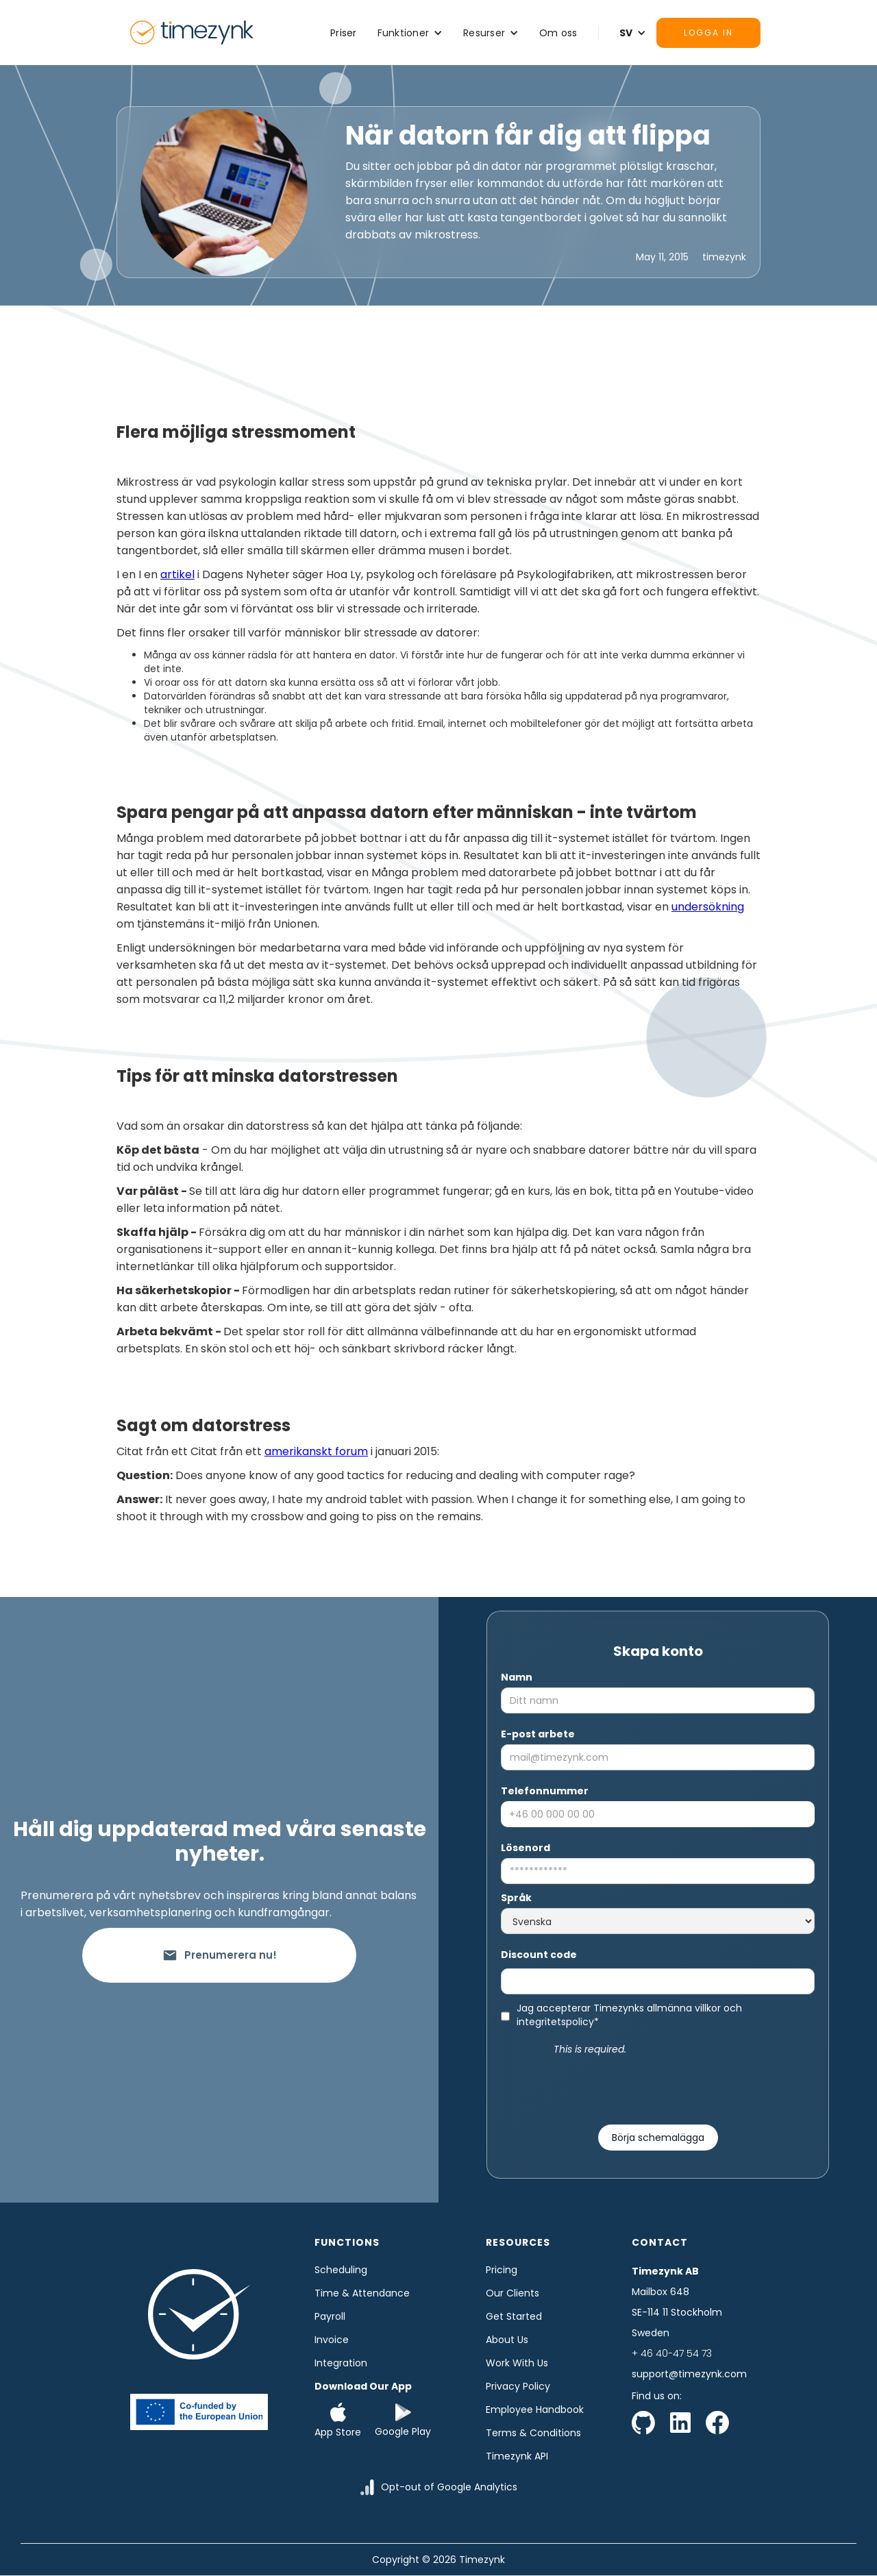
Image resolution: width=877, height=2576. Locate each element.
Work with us (517, 2362)
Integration (340, 2362)
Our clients (512, 2293)
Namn (516, 1677)
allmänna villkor (684, 2008)
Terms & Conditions (533, 2432)
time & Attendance (362, 2293)
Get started (514, 2316)
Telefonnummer (545, 1791)
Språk (516, 1898)
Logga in (708, 32)
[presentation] (658, 2084)
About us (507, 2339)
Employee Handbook (535, 2409)
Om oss (558, 33)
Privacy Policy (518, 2386)
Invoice (331, 2339)
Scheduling (340, 2269)
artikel (177, 574)
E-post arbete (538, 1734)
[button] (410, 33)
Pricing (501, 2269)
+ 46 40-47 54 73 (672, 2353)
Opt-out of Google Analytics (449, 2487)
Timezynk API (517, 2456)
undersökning (707, 907)
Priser (343, 33)
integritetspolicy (555, 2022)
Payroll (329, 2316)
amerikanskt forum (316, 1451)
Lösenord (525, 1848)
